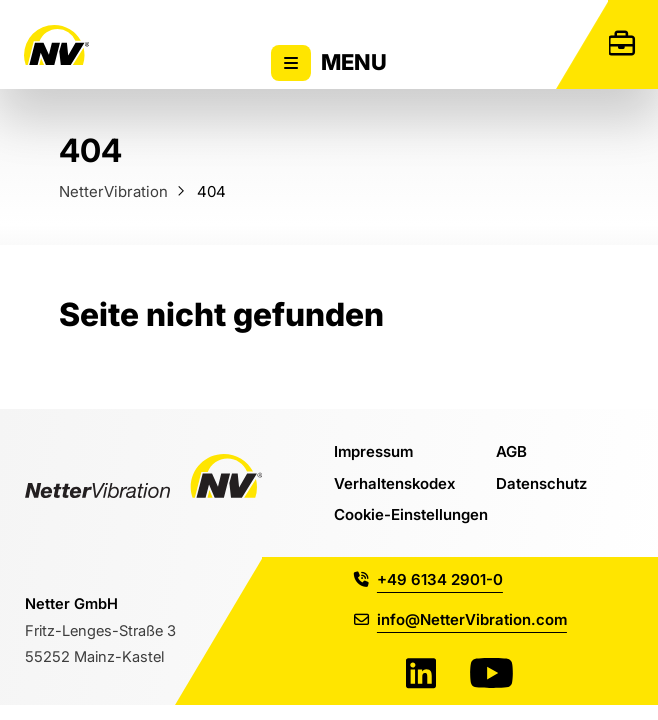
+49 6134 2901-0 (428, 579)
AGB (511, 451)
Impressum (373, 451)
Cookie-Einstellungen (411, 514)
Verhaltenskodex (394, 483)
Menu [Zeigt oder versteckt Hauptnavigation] (329, 63)
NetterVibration (113, 191)
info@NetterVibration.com (460, 619)
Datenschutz (541, 483)
